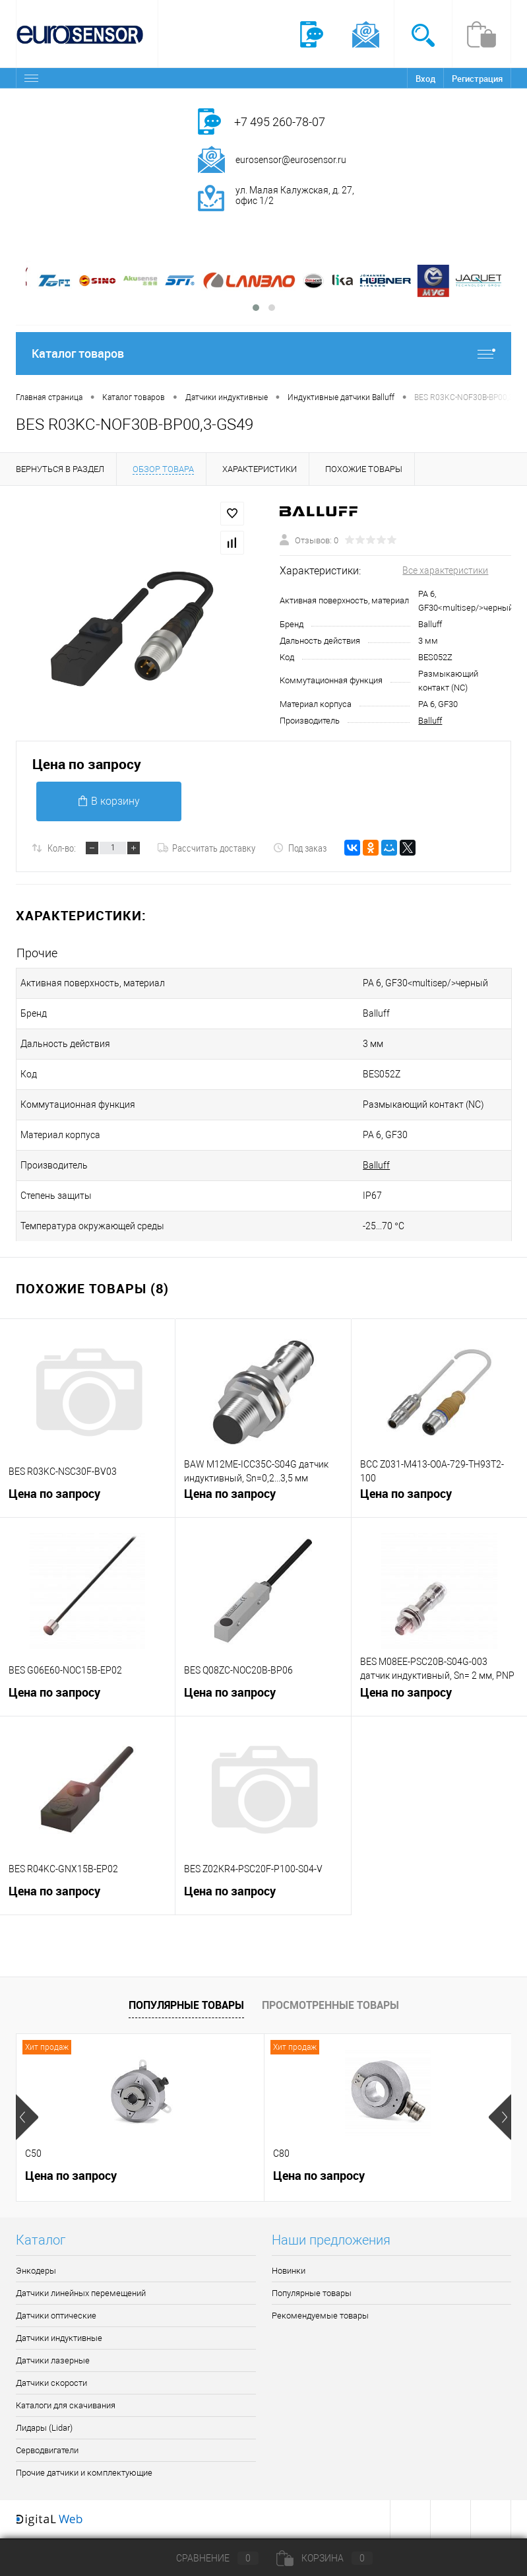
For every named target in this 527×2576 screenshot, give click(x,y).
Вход (425, 79)
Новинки (288, 2271)
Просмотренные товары (330, 2005)
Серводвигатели (47, 2450)
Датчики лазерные (53, 2360)
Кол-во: (61, 847)
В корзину (109, 801)
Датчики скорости (51, 2383)
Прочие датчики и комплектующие (84, 2473)
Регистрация (477, 79)
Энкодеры (36, 2271)
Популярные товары (186, 2005)
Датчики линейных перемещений (81, 2293)
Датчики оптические (56, 2316)
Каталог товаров (263, 353)
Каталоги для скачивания (65, 2405)
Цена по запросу (86, 764)
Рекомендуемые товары (320, 2316)
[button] (256, 307)
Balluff (430, 721)
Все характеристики (445, 570)
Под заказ (299, 847)
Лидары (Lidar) (44, 2428)
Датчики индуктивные (59, 2338)
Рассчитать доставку (206, 847)
